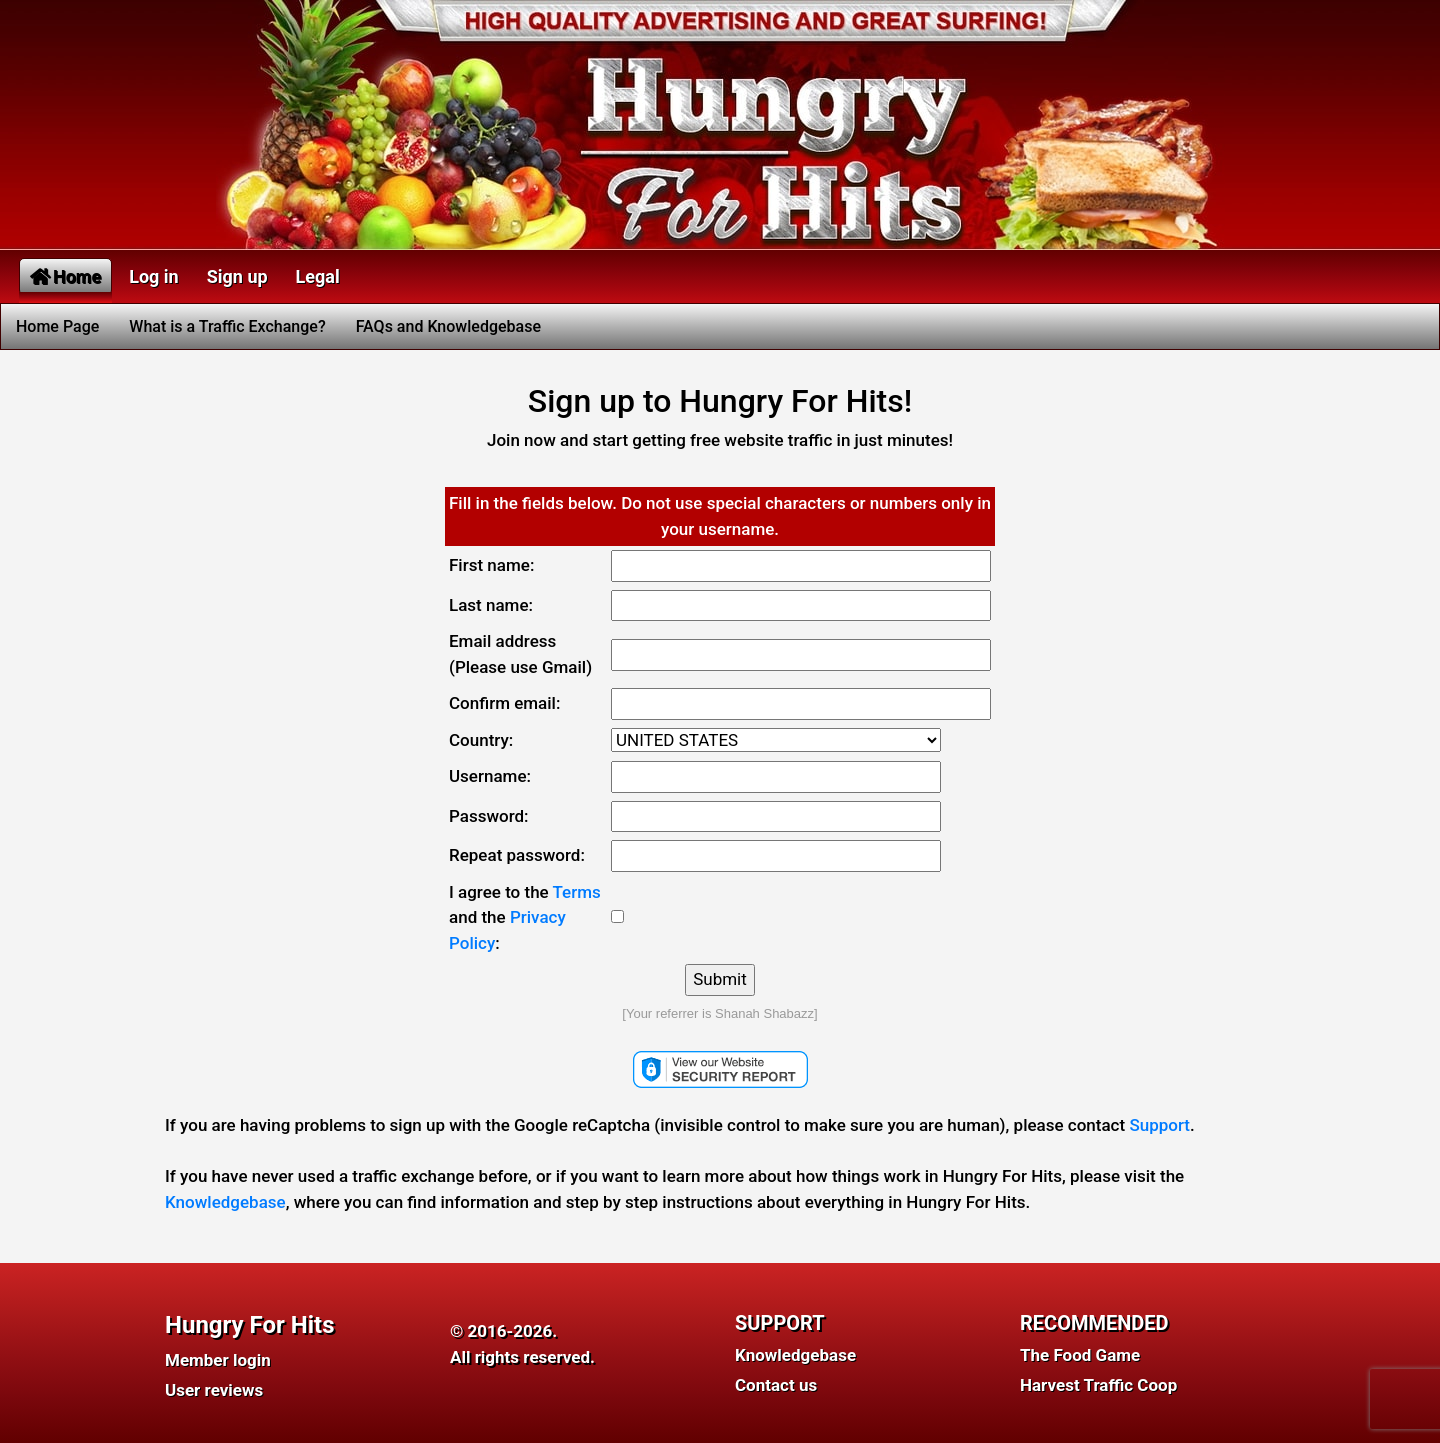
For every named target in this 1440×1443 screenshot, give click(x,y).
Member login (218, 1360)
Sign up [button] (237, 276)
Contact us (776, 1385)
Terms (577, 892)
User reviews (214, 1390)
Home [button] (65, 276)
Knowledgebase (225, 1202)
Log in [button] (154, 276)
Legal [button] (318, 276)
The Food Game (1080, 1355)
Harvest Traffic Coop (1098, 1385)
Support (1159, 1125)
